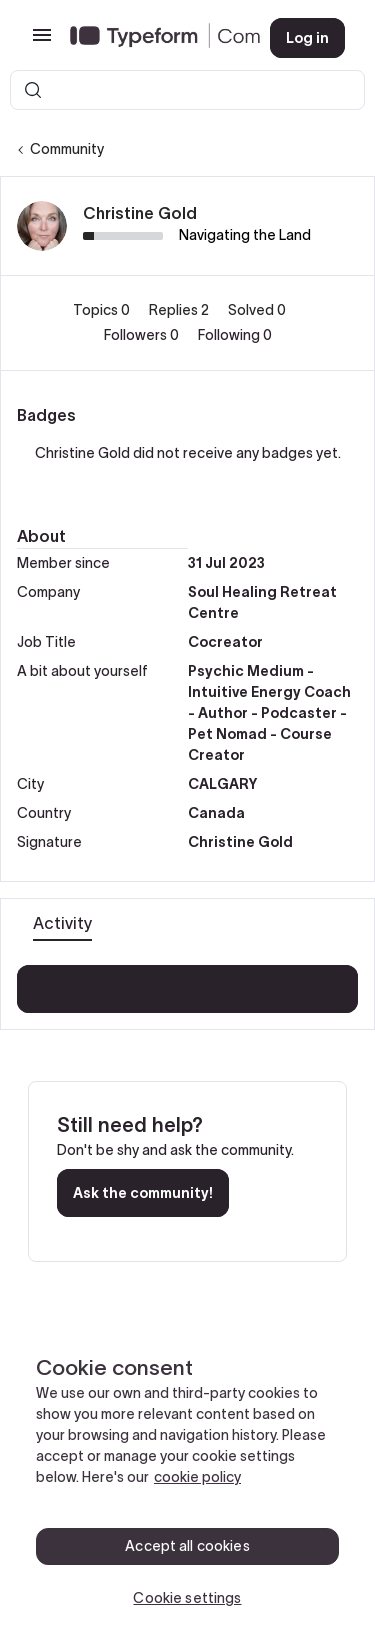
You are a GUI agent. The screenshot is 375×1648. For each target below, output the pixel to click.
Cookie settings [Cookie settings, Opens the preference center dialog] (187, 1598)
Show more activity (187, 983)
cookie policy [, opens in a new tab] (197, 1477)
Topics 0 (103, 310)
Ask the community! (143, 1193)
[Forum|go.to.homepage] (154, 38)
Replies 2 (180, 310)
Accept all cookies (187, 1546)
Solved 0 (257, 310)
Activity (62, 923)
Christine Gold (140, 213)
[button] (42, 42)
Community (67, 149)
